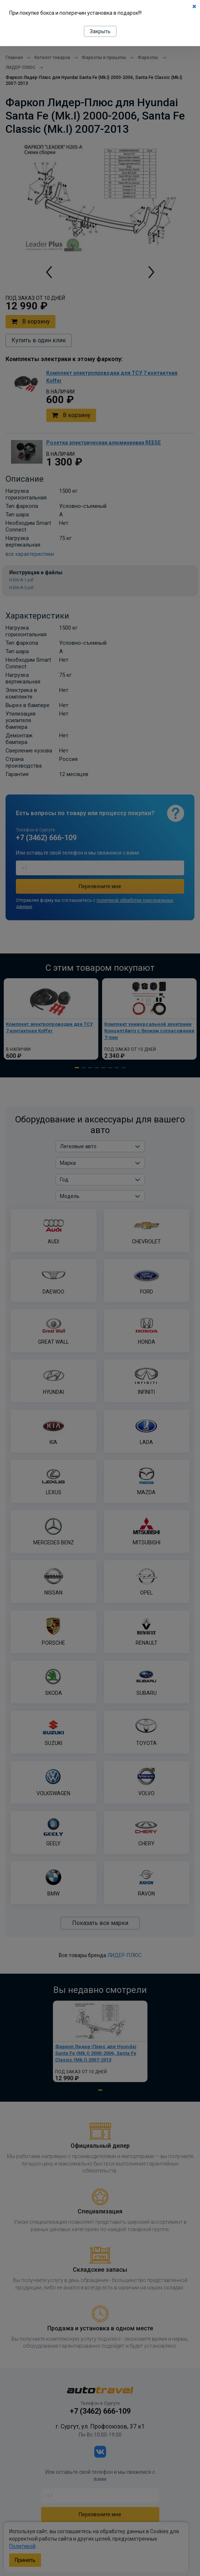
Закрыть (100, 31)
